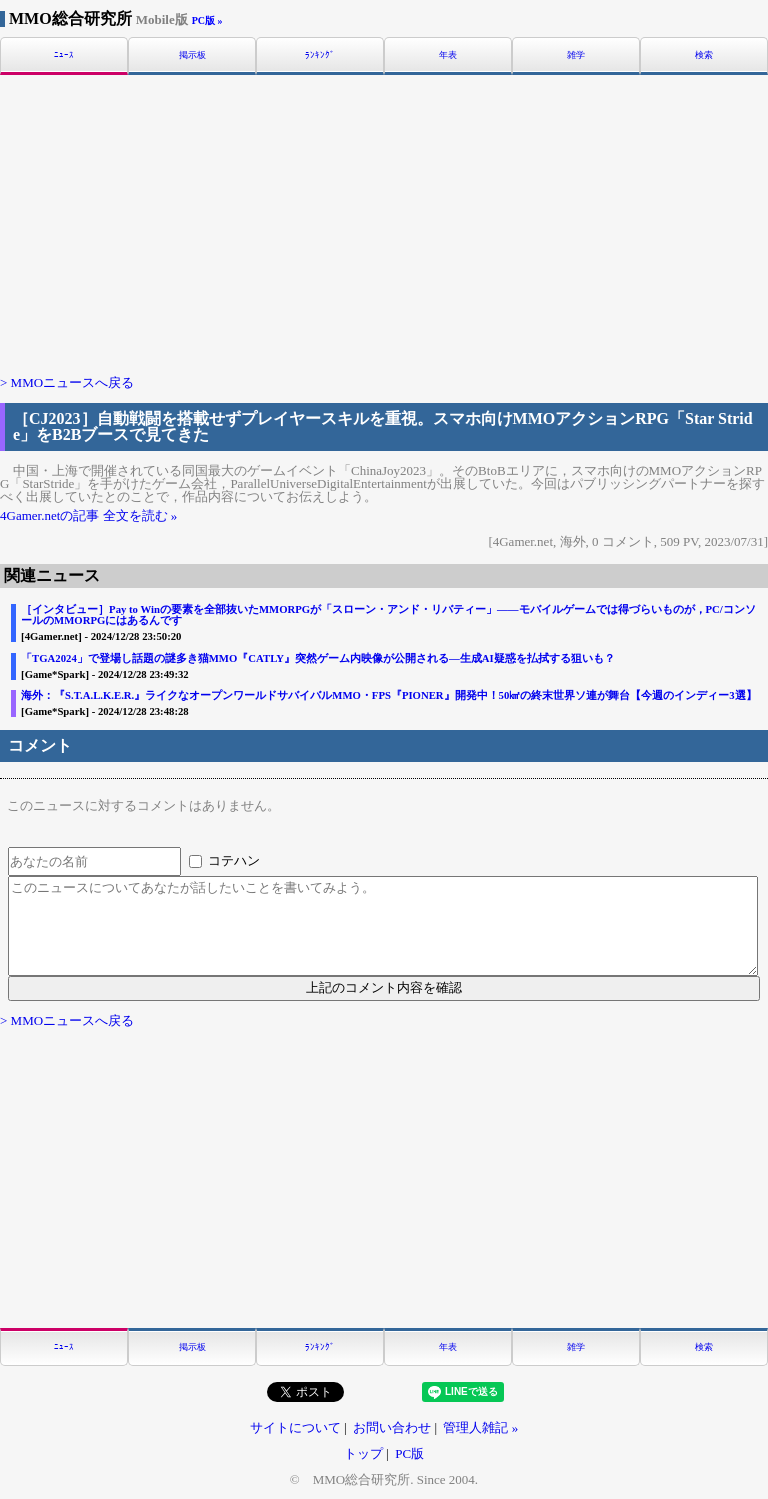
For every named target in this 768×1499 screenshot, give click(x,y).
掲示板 (192, 55)
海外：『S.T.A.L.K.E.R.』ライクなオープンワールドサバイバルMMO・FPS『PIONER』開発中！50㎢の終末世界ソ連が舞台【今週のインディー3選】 (389, 695)
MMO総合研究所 (98, 18)
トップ (363, 1453)
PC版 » (207, 20)
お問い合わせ (392, 1427)
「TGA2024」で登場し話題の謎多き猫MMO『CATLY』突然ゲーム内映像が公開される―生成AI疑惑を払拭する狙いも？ (318, 658)
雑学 (576, 55)
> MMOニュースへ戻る (67, 382)
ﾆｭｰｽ (64, 55)
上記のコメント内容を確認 (384, 987)
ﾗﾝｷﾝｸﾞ (320, 55)
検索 (704, 55)
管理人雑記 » (480, 1427)
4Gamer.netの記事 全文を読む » (88, 515)
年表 (448, 55)
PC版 (409, 1453)
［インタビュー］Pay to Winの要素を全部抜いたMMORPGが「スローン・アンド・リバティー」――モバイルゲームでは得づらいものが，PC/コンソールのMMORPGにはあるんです (388, 614)
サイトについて (295, 1427)
